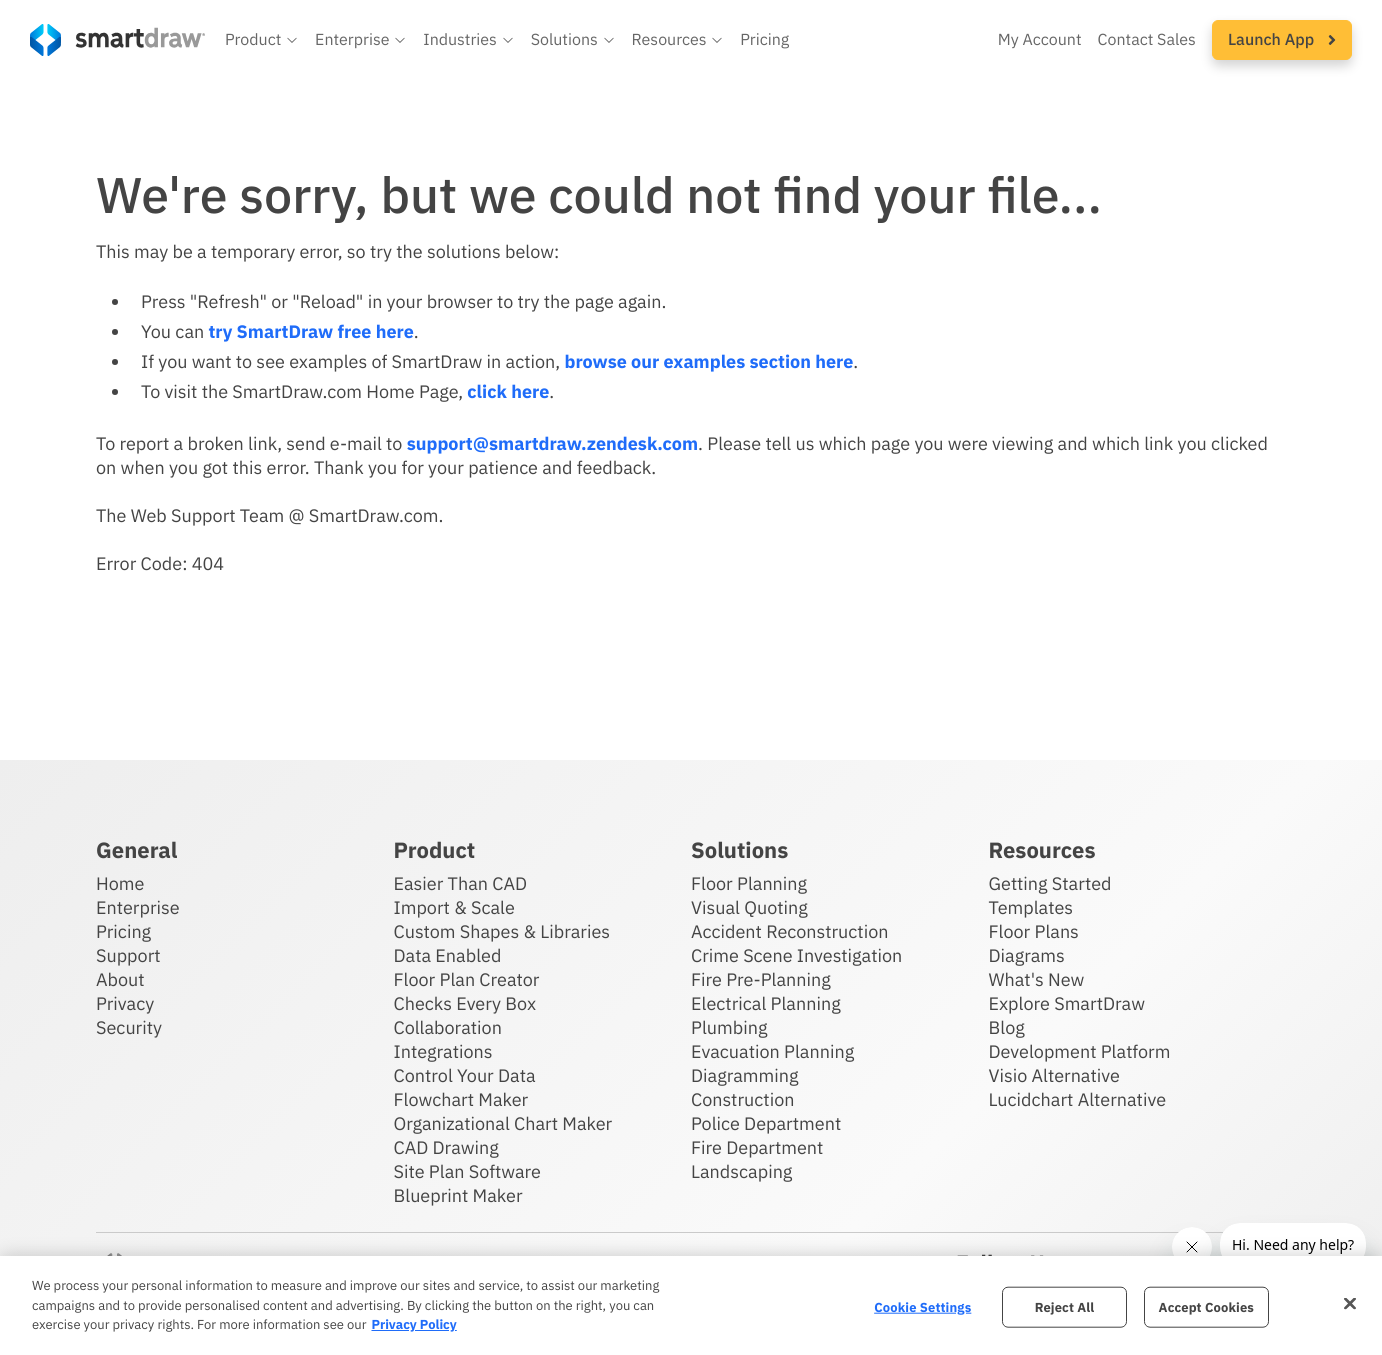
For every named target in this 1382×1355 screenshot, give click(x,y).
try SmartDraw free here (310, 331)
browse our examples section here (708, 361)
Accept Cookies (1206, 1306)
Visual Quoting (749, 907)
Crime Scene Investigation (796, 955)
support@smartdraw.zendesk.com (552, 443)
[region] (691, 1305)
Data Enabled (448, 955)
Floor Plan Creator (467, 979)
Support (128, 955)
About (120, 979)
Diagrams (1027, 955)
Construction (742, 1099)
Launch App (1282, 40)
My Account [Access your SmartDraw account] (1040, 40)
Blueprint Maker (458, 1195)
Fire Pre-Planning (761, 979)
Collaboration (448, 1027)
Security (129, 1027)
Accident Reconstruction (790, 931)
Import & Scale (454, 907)
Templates (1031, 907)
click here (508, 391)
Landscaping (741, 1171)
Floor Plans (1034, 931)
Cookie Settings (922, 1306)
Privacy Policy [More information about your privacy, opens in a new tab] (413, 1324)
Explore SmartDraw (1067, 1003)
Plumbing (729, 1027)
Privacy (125, 1003)
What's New (1037, 979)
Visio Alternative (1054, 1075)
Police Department (766, 1123)
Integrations (443, 1051)
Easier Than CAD (461, 883)
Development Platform (1080, 1051)
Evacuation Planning (772, 1051)
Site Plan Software (467, 1171)
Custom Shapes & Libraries (502, 931)
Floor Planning (749, 883)
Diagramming (745, 1075)
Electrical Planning (766, 1003)
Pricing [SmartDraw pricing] (764, 40)
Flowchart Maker (461, 1099)
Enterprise (138, 907)
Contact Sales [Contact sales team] (1147, 40)
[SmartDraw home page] (117, 40)
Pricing (123, 931)
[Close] (1350, 1303)
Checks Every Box (465, 1003)
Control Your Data (465, 1075)
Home (120, 883)
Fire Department (757, 1147)
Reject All (1065, 1306)
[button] (262, 40)
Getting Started (1050, 883)
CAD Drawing (446, 1147)
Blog (1007, 1027)
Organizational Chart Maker (503, 1123)
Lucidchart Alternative (1078, 1099)
